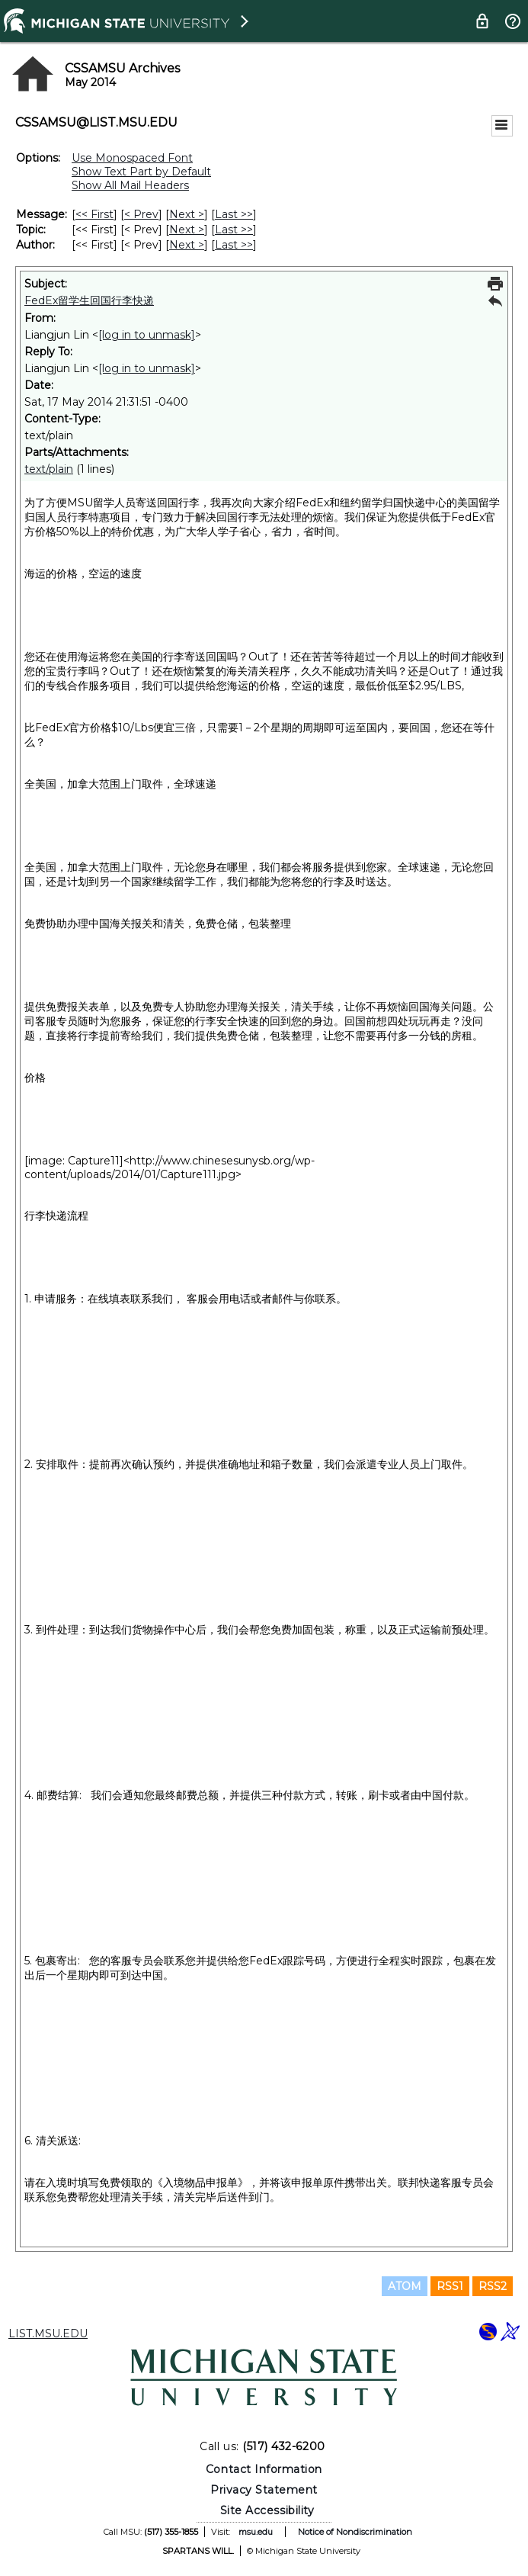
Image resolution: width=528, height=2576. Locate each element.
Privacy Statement (264, 2490)
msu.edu (255, 2531)
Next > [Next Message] (186, 214)
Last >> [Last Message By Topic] (234, 229)
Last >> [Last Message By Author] (234, 245)
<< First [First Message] (94, 214)
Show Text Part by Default (141, 171)
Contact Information (264, 2469)
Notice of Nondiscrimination (355, 2531)
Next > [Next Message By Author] (186, 245)
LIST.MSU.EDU (48, 2333)
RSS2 (492, 2286)
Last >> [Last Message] (234, 214)
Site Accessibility (267, 2510)
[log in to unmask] (146, 335)
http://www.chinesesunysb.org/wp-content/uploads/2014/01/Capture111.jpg (169, 1167)
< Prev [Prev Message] (141, 214)
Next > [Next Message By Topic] (186, 229)
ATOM (404, 2286)
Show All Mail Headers (130, 185)
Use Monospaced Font (132, 158)
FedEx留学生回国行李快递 (89, 300)
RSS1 (450, 2286)
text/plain (48, 469)
